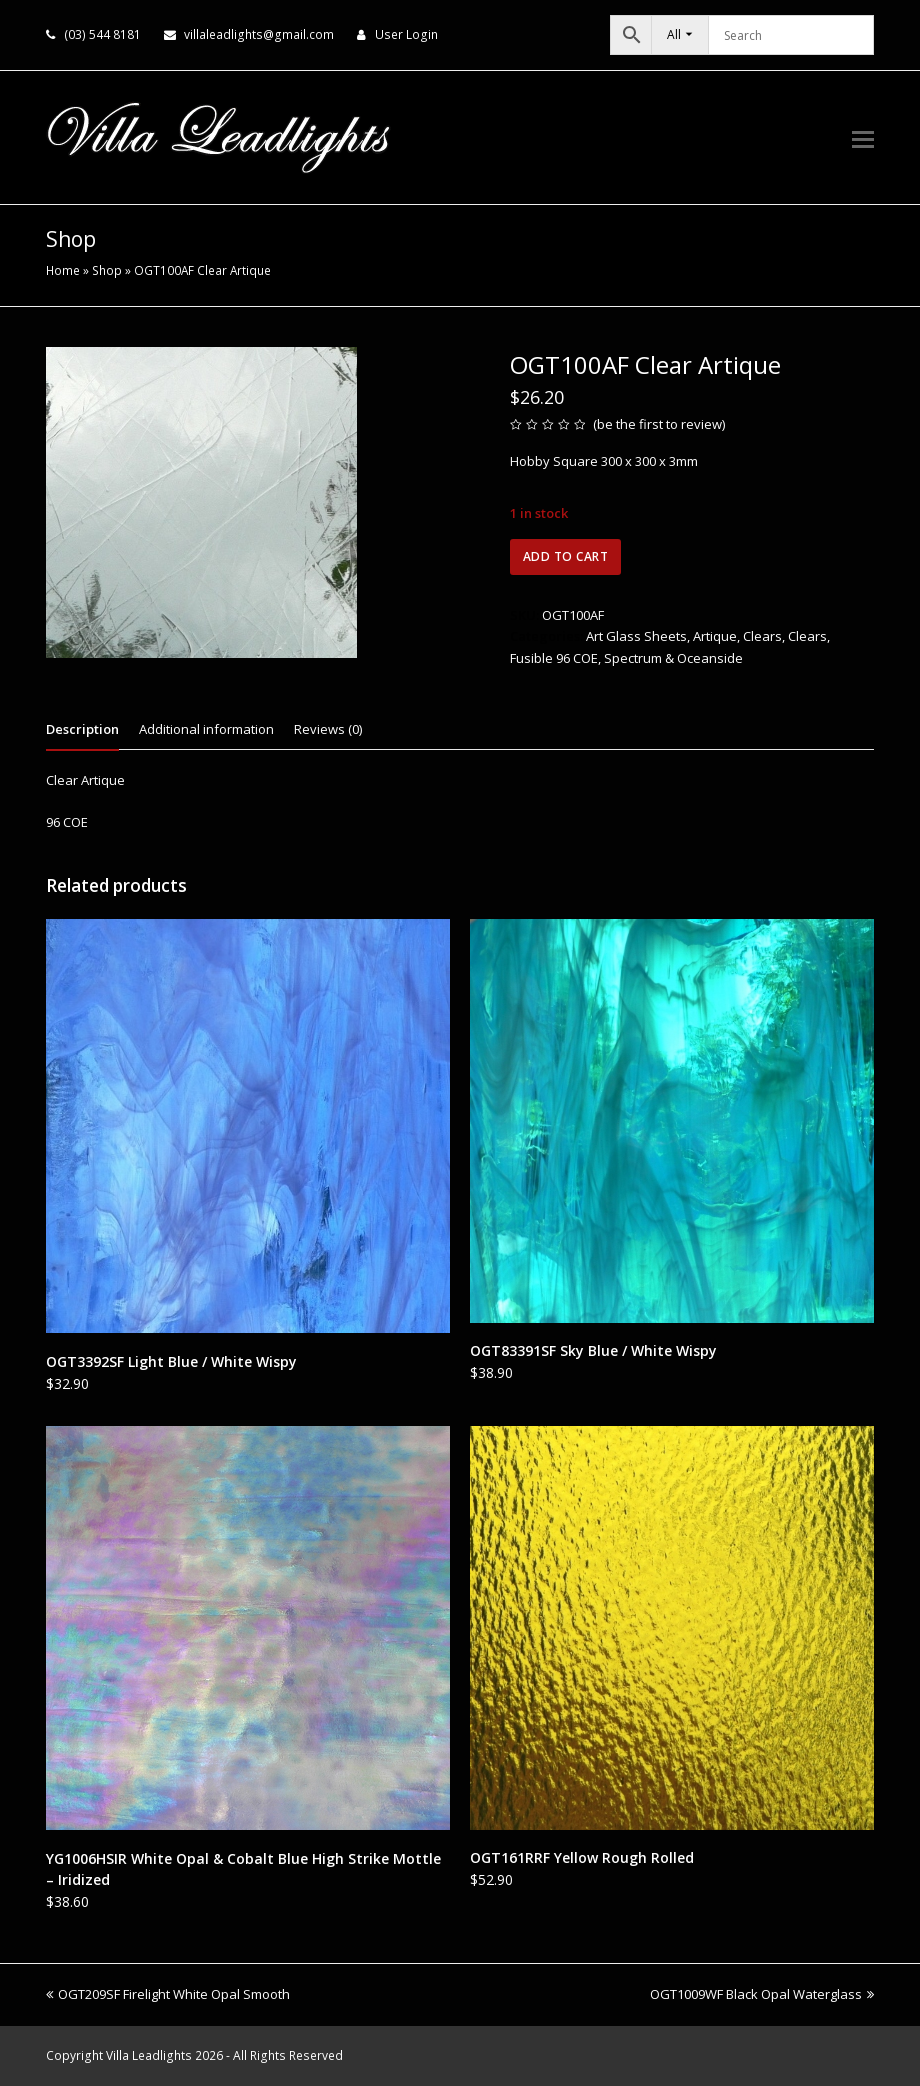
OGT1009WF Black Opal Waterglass (762, 1994)
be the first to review (659, 424)
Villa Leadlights (149, 2055)
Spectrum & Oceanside (673, 658)
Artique (715, 636)
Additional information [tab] (206, 729)
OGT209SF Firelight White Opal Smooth (168, 1994)
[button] (863, 138)
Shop (107, 270)
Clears (762, 636)
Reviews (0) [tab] (328, 729)
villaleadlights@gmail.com (259, 34)
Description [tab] (82, 729)
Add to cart (566, 556)
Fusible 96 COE (554, 658)
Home (63, 270)
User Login (406, 34)
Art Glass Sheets (636, 636)
